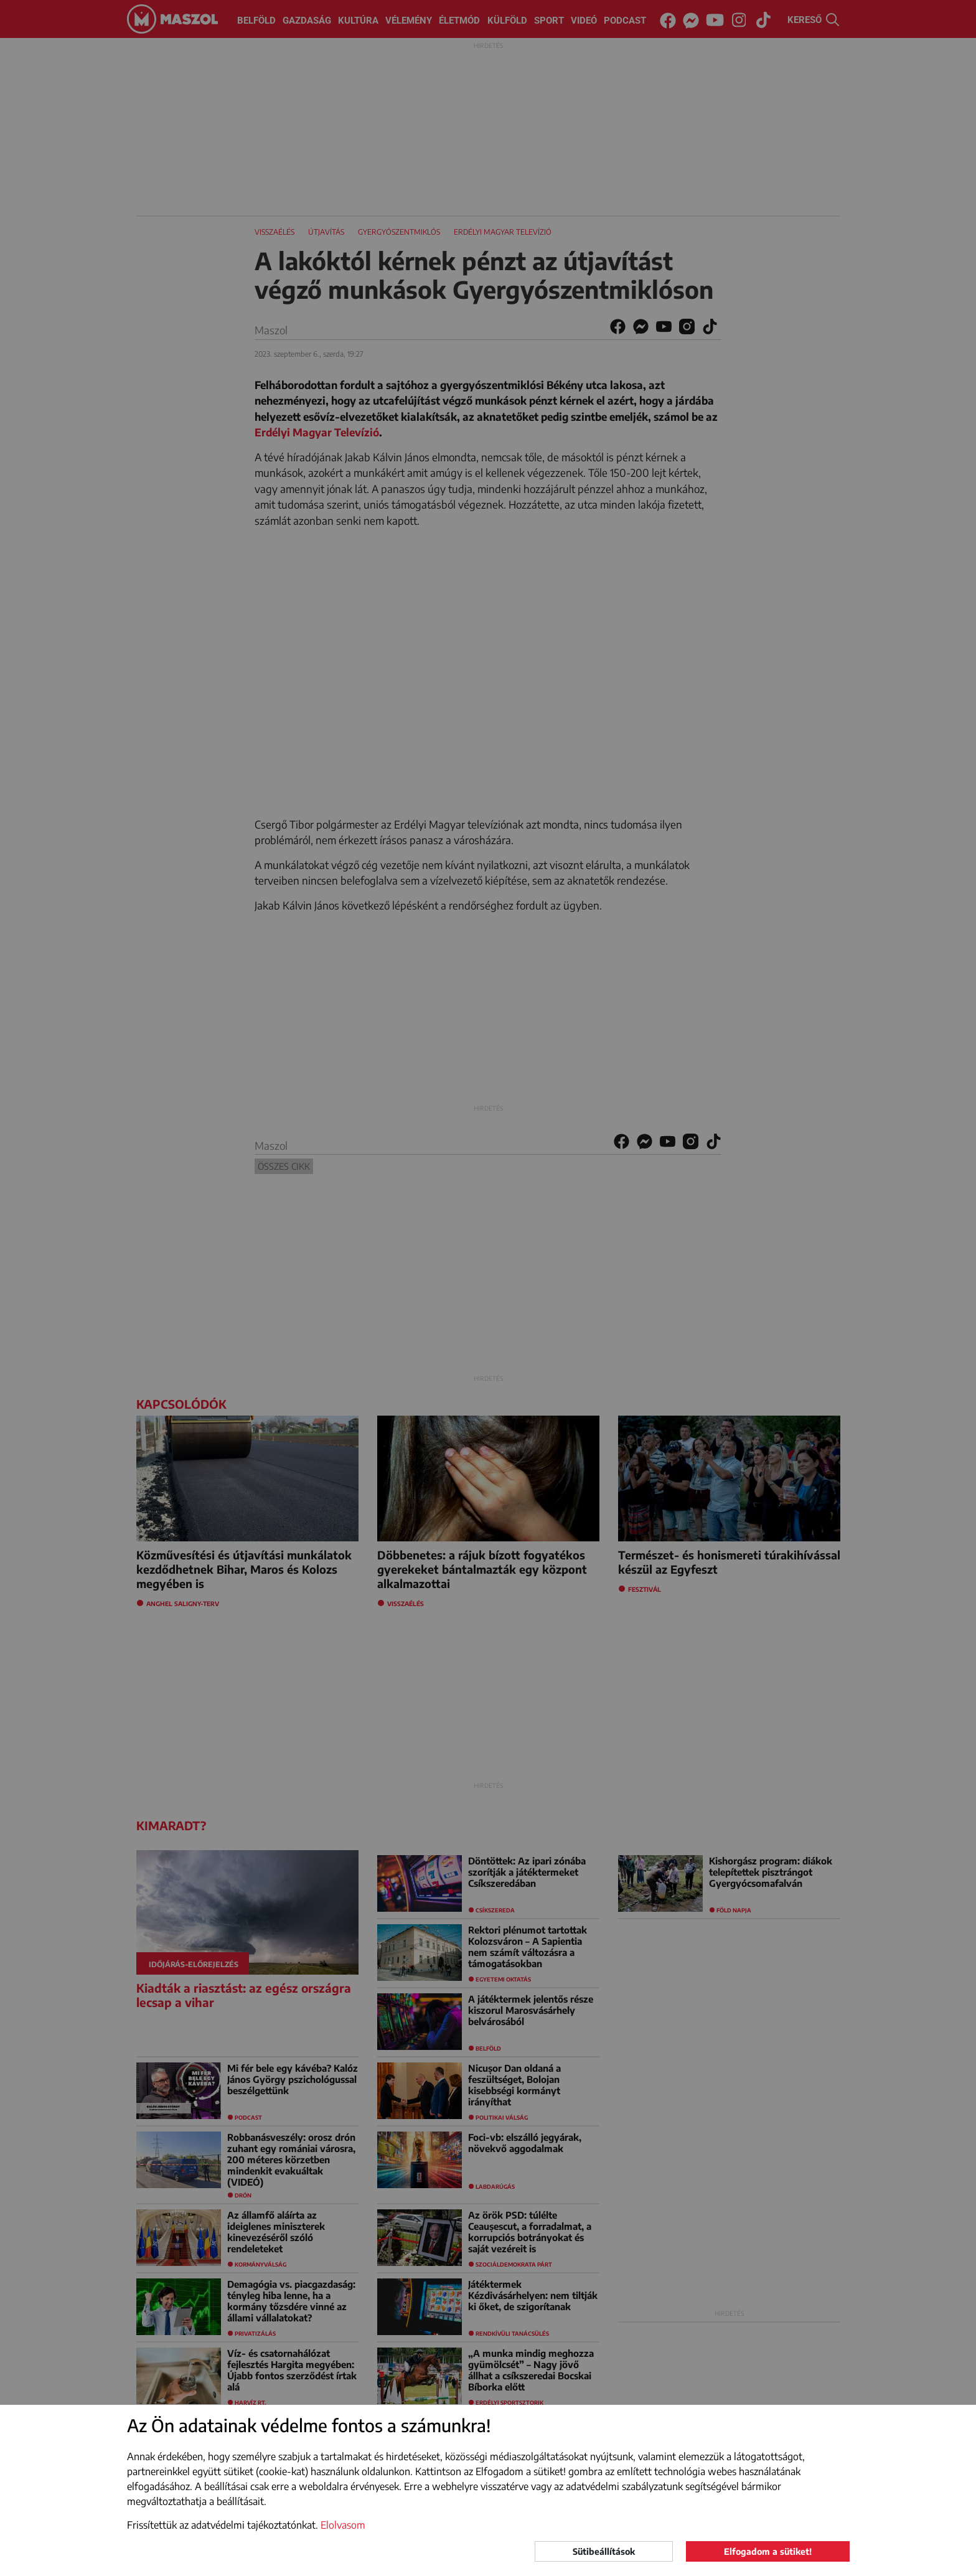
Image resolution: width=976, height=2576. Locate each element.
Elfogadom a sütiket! (768, 2551)
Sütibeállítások (604, 2551)
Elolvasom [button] (343, 2525)
